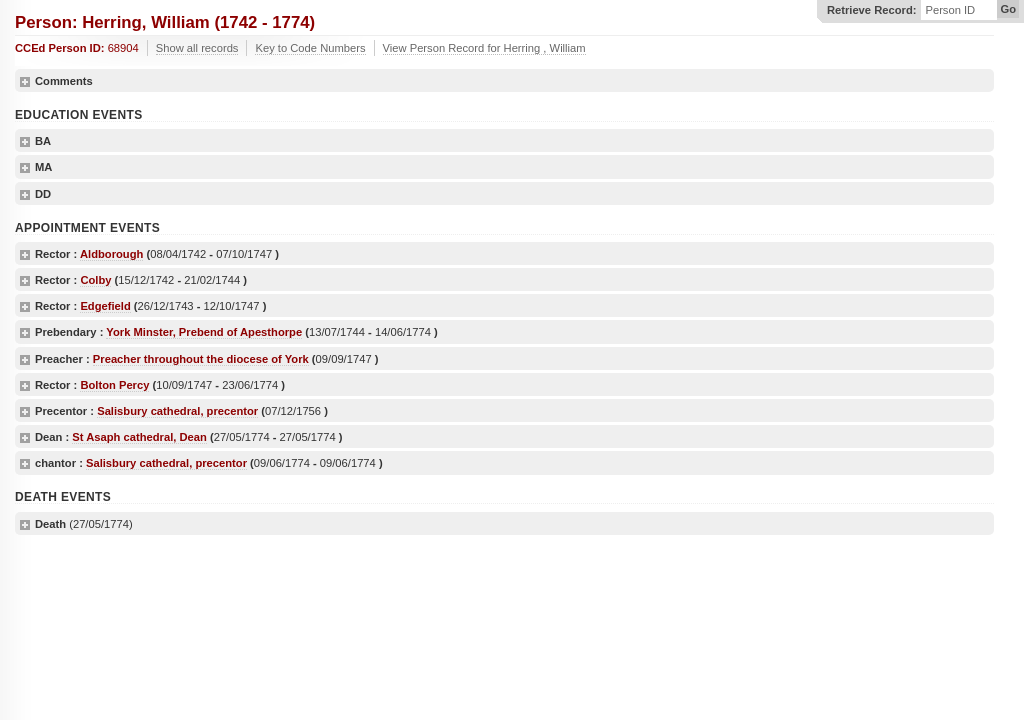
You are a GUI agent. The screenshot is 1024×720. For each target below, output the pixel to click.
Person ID (950, 10)
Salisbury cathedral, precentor (177, 411)
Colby (95, 280)
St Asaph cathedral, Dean (139, 437)
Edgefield (105, 306)
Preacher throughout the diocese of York (201, 359)
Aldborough (111, 254)
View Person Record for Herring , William (484, 48)
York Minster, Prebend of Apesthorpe (204, 332)
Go (1008, 9)
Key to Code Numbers (310, 48)
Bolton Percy (114, 385)
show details (25, 82)
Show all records (197, 48)
